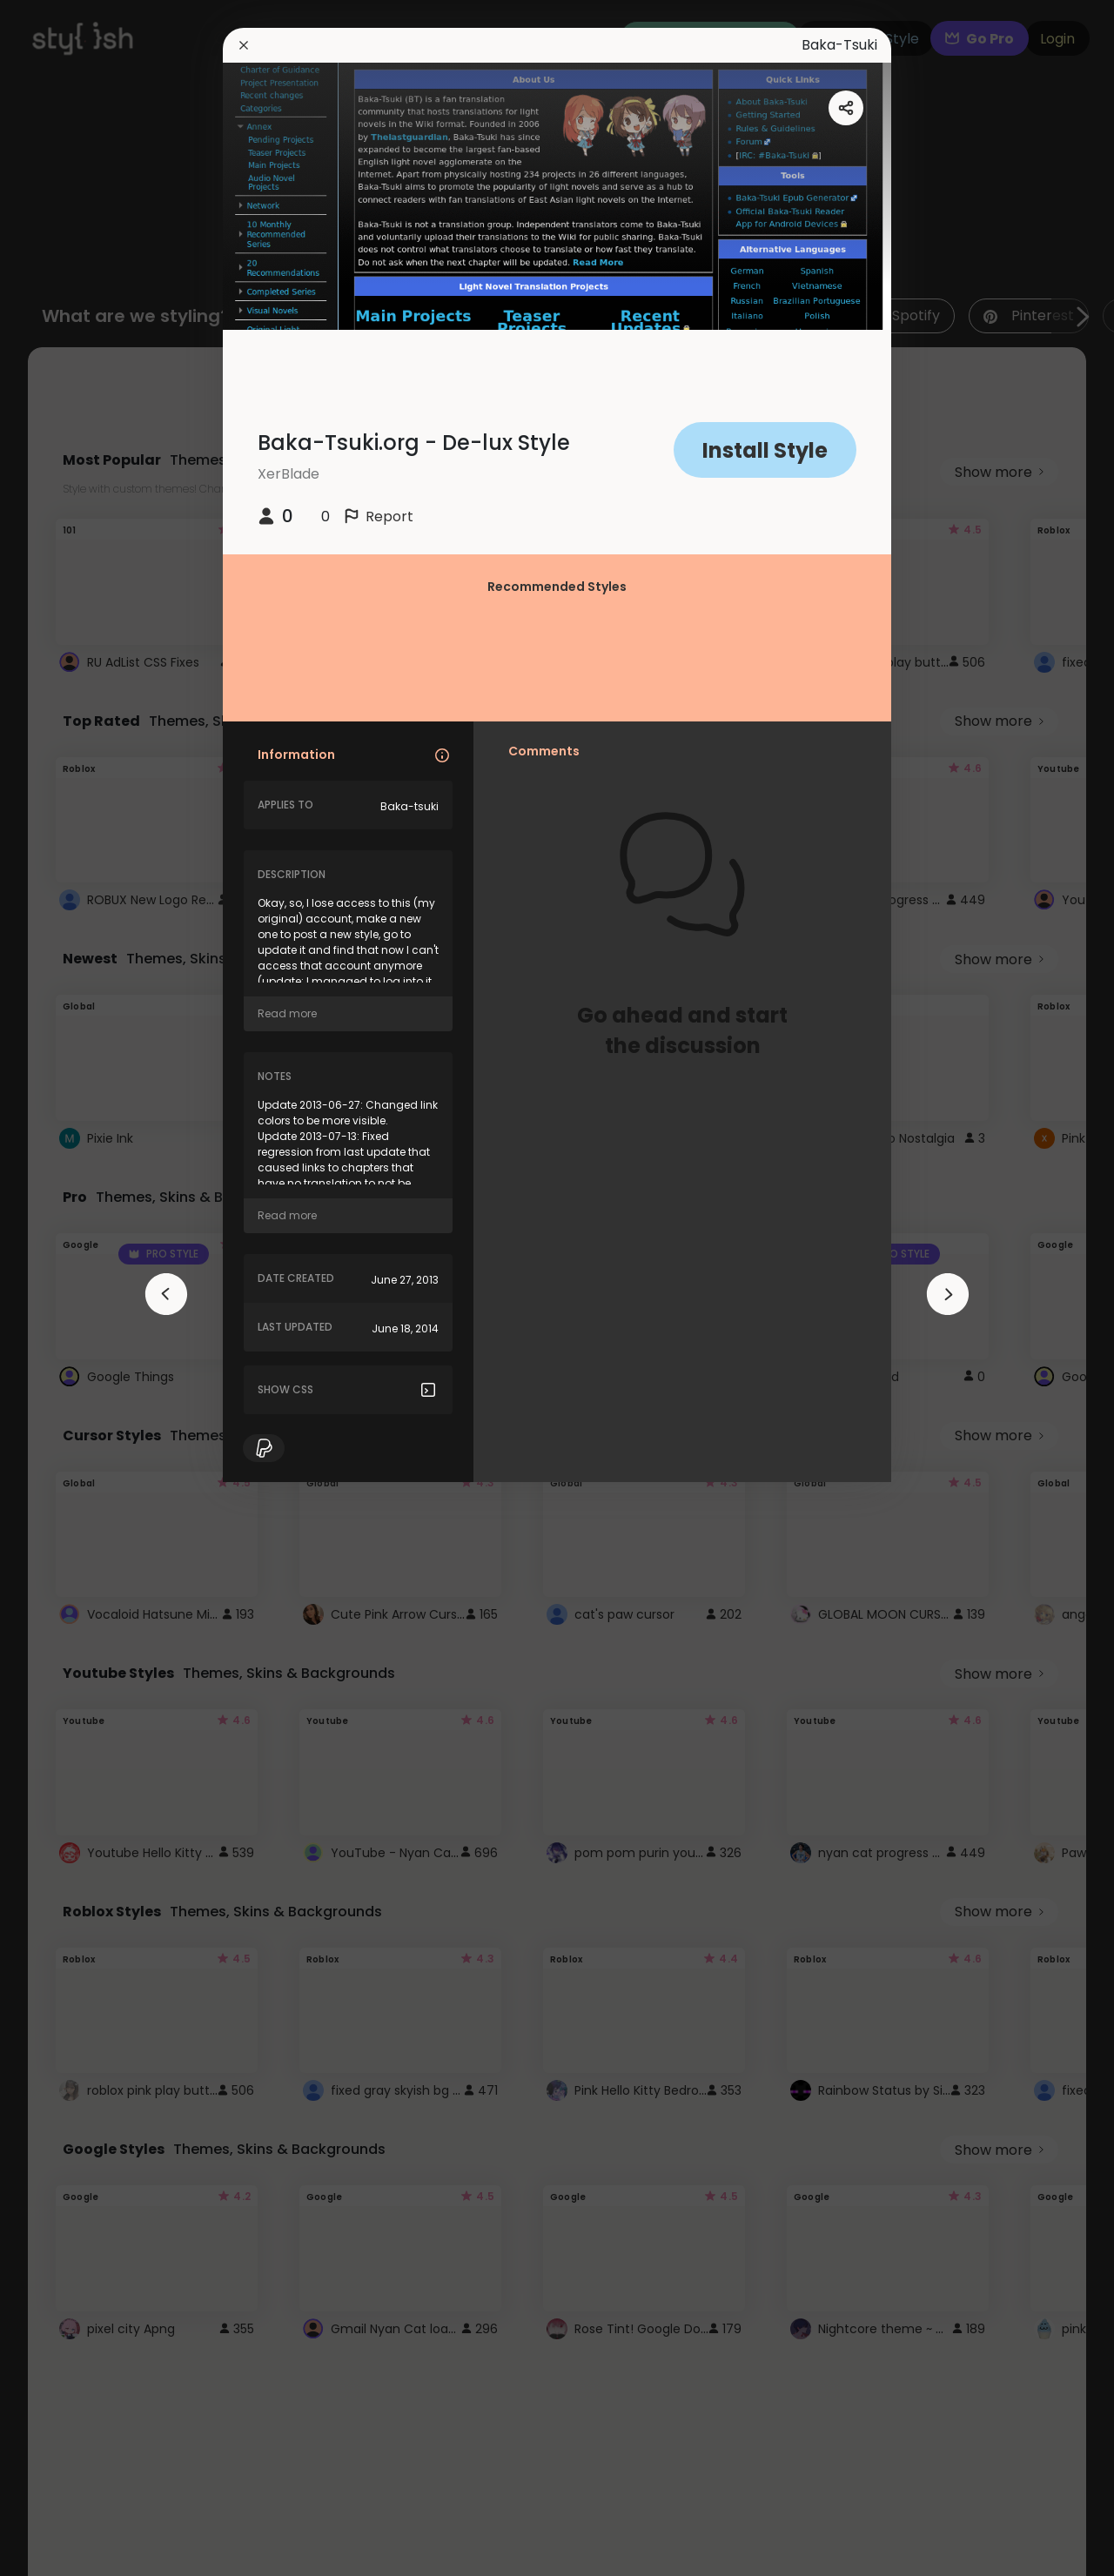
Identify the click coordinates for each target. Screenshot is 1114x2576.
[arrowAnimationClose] (166, 1294)
